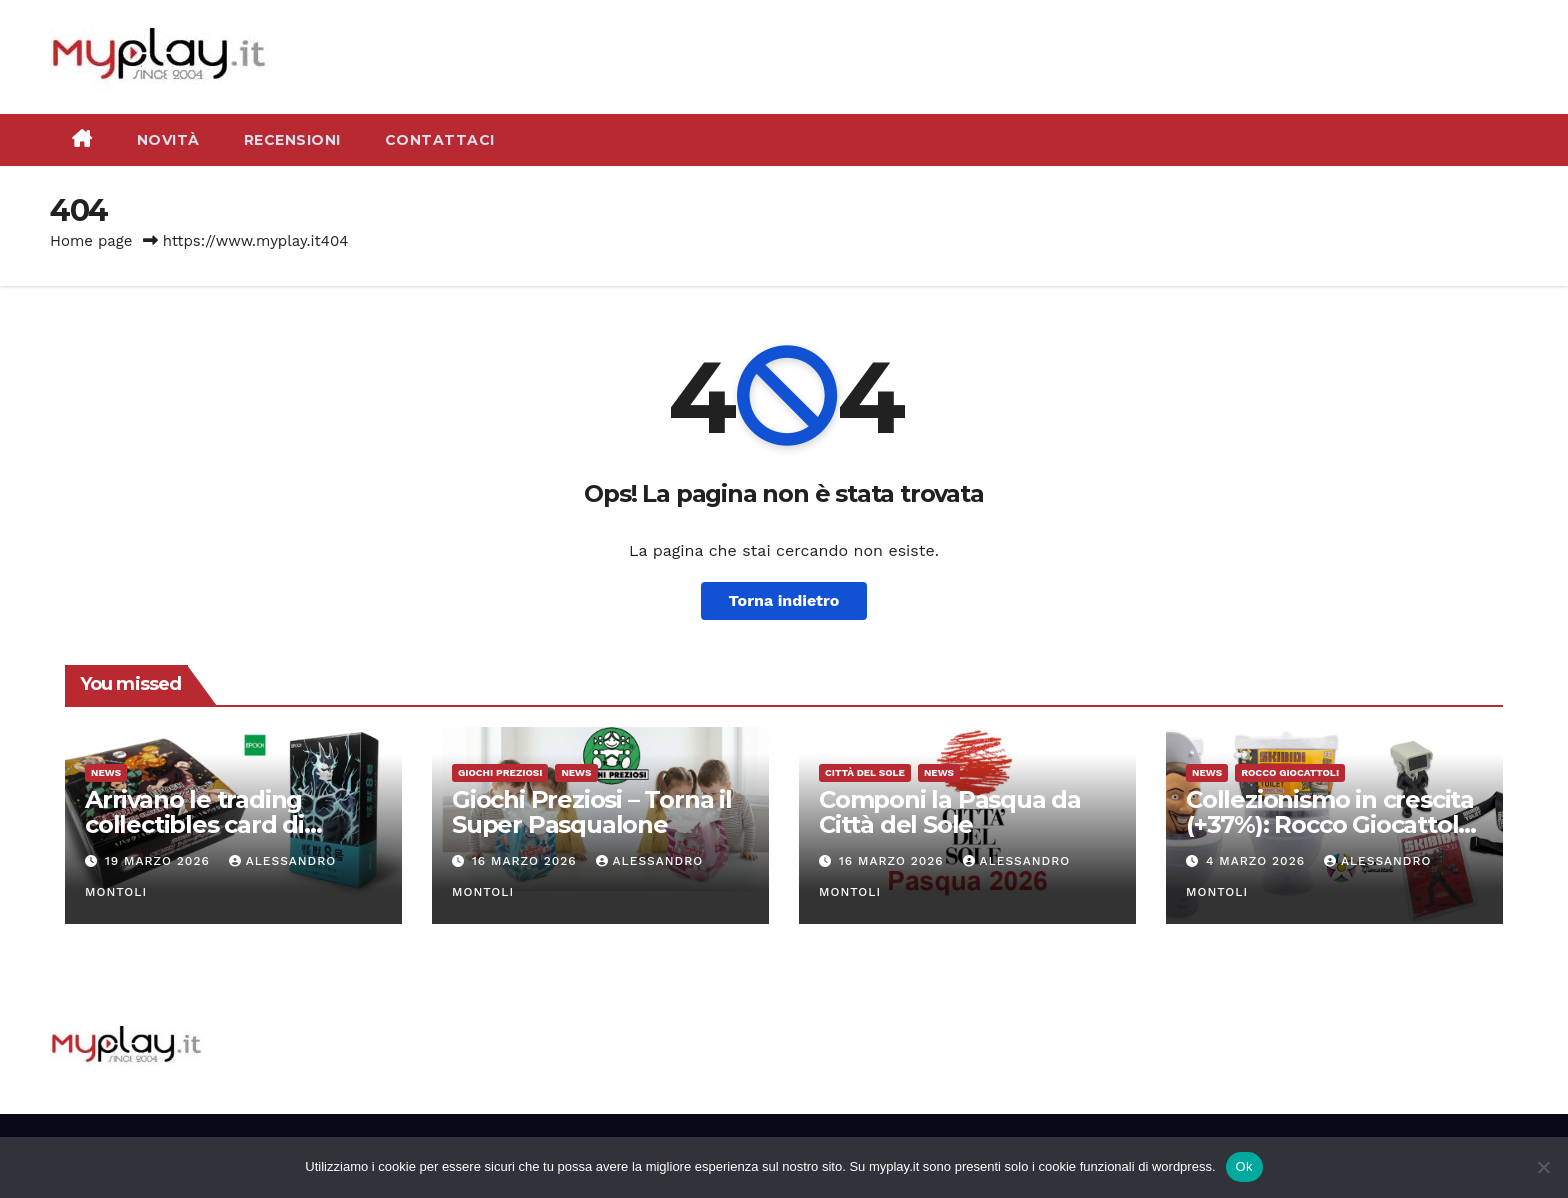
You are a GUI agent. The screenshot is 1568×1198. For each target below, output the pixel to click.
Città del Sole (865, 772)
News (106, 772)
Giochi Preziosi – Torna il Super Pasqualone (592, 812)
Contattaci (440, 140)
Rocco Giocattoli (1290, 772)
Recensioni (292, 140)
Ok (1244, 1166)
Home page (91, 241)
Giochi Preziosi (500, 772)
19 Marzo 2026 (160, 861)
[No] (1543, 1167)
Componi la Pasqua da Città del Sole (950, 812)
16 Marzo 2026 (527, 861)
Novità (168, 140)
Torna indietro (784, 600)
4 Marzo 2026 (1258, 861)
